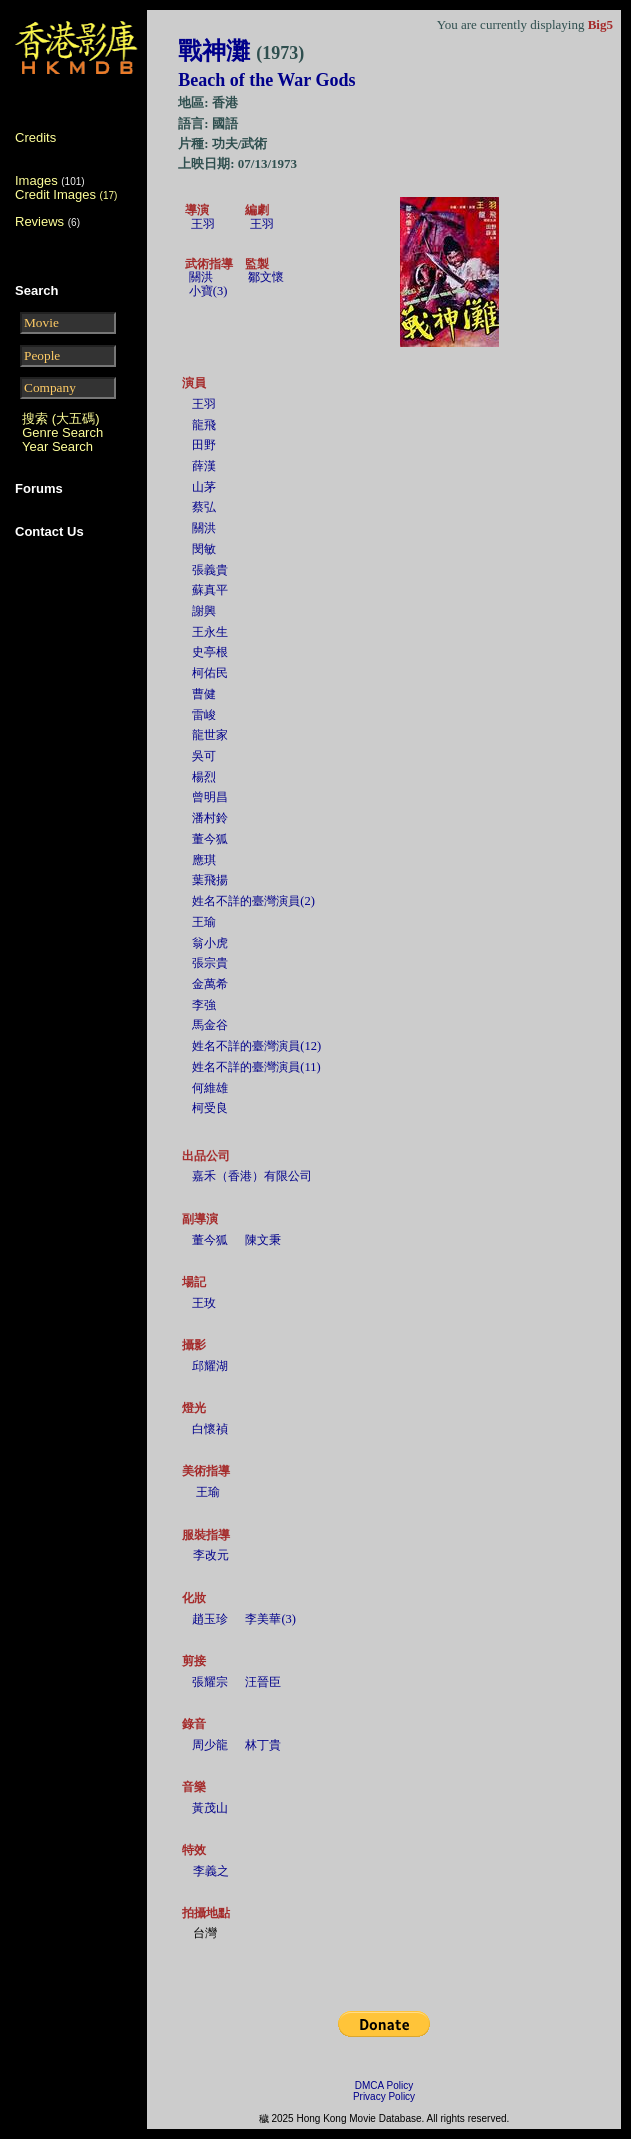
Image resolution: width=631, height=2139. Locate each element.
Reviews (39, 221)
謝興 (204, 611)
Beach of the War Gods (266, 80)
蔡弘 (204, 507)
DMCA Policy (384, 2085)
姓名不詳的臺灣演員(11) (256, 1067)
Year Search (57, 446)
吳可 (204, 756)
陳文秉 (263, 1240)
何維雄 (210, 1088)
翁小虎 (210, 943)
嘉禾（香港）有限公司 (252, 1176)
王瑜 (204, 922)
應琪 (204, 860)
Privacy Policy (384, 2096)
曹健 (204, 694)
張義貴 (210, 570)
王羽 (203, 224)
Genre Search (62, 432)
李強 (204, 1005)
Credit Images (66, 194)
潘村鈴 (210, 818)
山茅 (204, 487)
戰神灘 (241, 51)
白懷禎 (210, 1429)
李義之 (211, 1871)
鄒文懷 (266, 277)
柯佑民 (210, 673)
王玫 (204, 1303)
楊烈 (204, 777)
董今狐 (210, 839)
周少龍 (210, 1745)
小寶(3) (208, 291)
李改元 (211, 1555)
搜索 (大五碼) (60, 418)
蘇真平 (210, 590)
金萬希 (210, 984)
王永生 (210, 632)
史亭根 (210, 652)
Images (36, 180)
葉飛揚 (210, 880)
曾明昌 (210, 797)
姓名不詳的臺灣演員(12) (256, 1046)
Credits (35, 137)
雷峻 (204, 715)
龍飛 (204, 425)
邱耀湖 (210, 1366)
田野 (204, 445)
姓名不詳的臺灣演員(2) (253, 901)
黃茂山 (210, 1808)
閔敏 (204, 549)
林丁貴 (263, 1745)
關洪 (201, 277)
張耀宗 (210, 1682)
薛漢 (204, 466)
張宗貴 (210, 963)
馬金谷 (210, 1025)
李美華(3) (270, 1619)
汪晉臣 (263, 1682)
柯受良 (210, 1108)
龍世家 (210, 735)
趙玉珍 (210, 1619)
